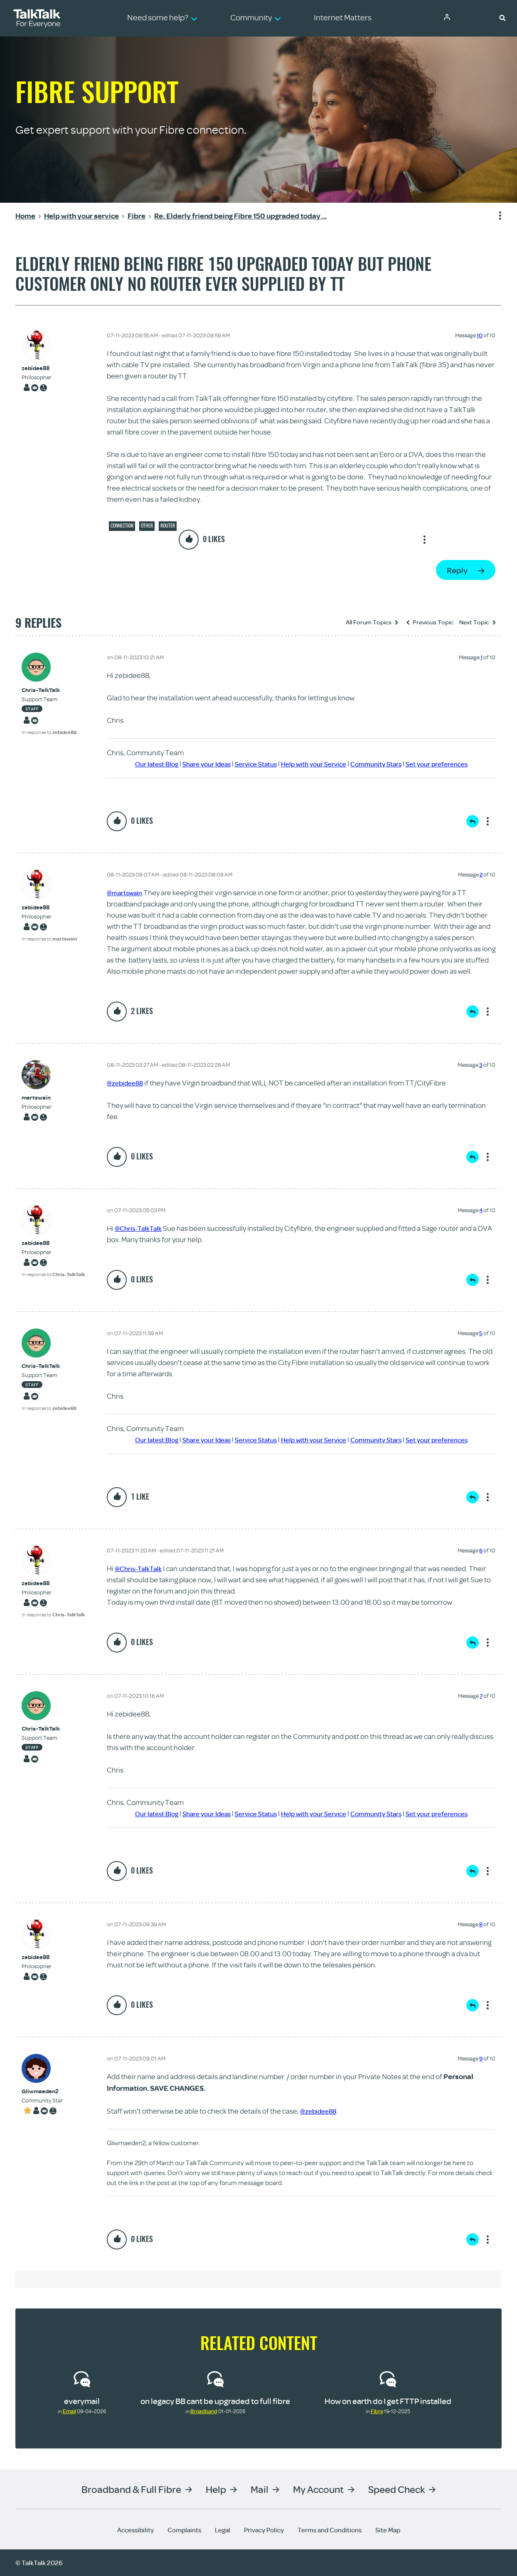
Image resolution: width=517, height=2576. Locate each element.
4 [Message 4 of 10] (481, 1210)
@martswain (127, 892)
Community (465, 18)
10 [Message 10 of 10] (480, 335)
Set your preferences (451, 764)
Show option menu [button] (495, 216)
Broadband (203, 2411)
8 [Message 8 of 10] (481, 1924)
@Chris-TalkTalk (141, 1228)
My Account (318, 2489)
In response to (49, 732)
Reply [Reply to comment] (472, 821)
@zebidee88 (127, 1083)
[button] (502, 17)
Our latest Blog (140, 764)
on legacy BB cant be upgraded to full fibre (215, 2401)
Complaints (184, 2530)
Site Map (387, 2530)
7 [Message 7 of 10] (481, 1695)
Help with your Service (314, 764)
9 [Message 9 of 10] (481, 2058)
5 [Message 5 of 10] (481, 1333)
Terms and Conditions (330, 2530)
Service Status (250, 764)
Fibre (377, 2411)
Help (216, 2489)
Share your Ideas (195, 764)
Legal (222, 2530)
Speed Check (396, 2489)
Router (167, 525)
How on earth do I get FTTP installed (388, 2401)
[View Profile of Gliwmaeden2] (42, 2091)
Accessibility (135, 2530)
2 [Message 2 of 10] (481, 874)
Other (147, 525)
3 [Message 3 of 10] (481, 1064)
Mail (259, 2489)
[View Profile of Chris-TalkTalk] (49, 690)
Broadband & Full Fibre (131, 2489)
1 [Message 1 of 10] (481, 657)
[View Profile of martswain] (37, 1097)
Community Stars (383, 764)
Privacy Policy (264, 2530)
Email (69, 2411)
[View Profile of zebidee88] (37, 368)
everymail (82, 2401)
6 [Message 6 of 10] (481, 1550)
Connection (122, 525)
